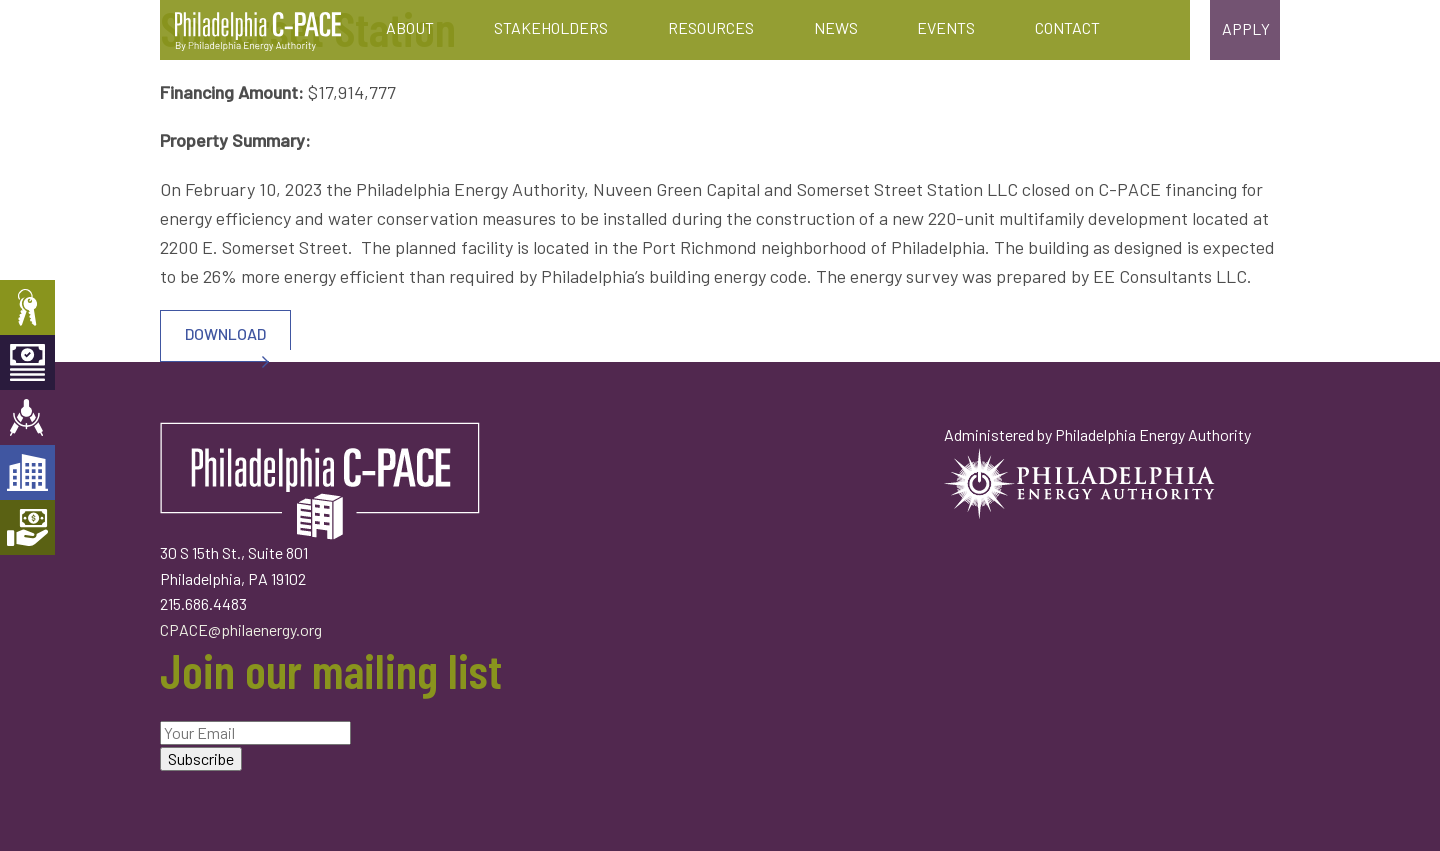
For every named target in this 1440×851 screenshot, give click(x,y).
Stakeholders (551, 27)
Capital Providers (27, 362)
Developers (27, 472)
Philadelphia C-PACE (258, 32)
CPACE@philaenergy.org (241, 629)
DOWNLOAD (215, 343)
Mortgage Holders (27, 527)
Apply (1246, 28)
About (410, 27)
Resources (711, 27)
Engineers (27, 417)
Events (946, 27)
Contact (1067, 27)
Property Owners (27, 307)
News (836, 27)
